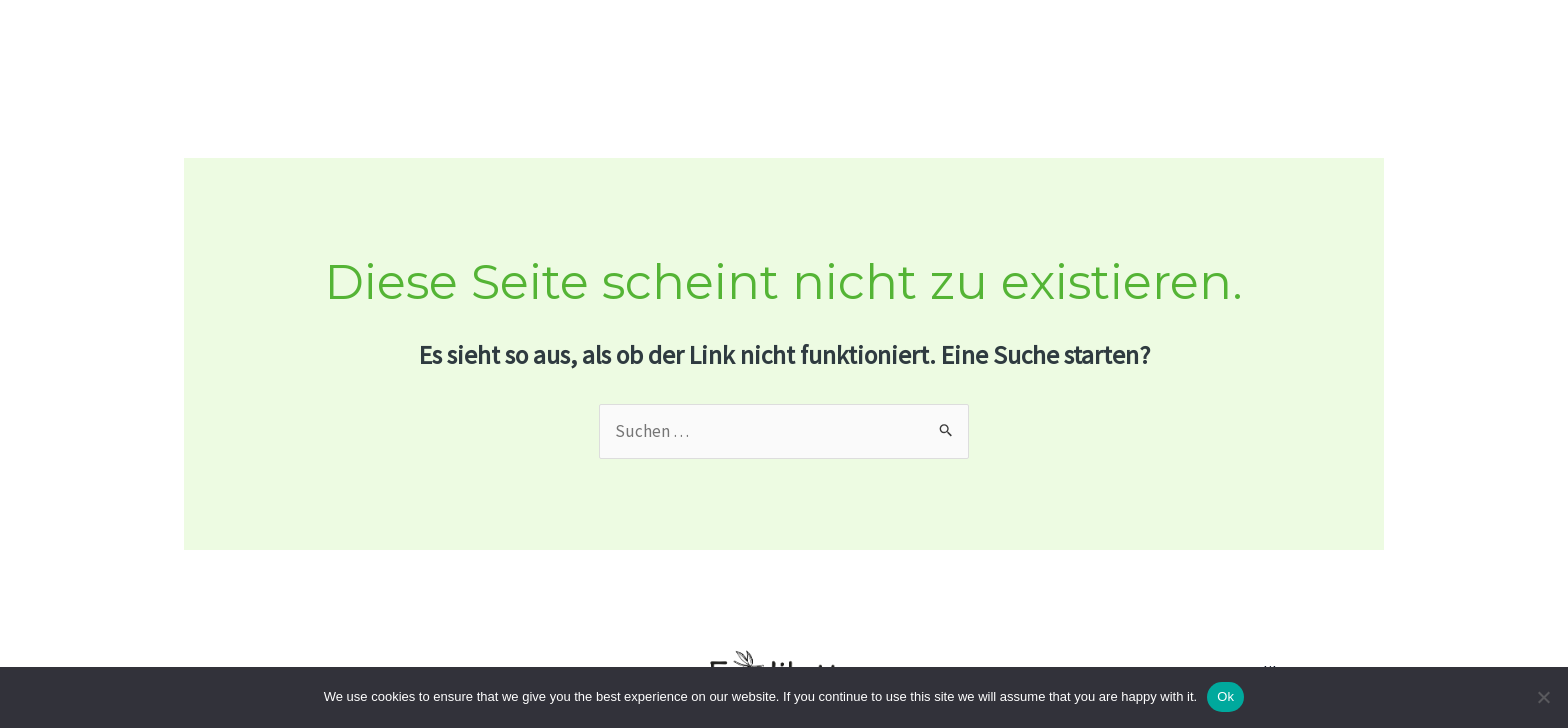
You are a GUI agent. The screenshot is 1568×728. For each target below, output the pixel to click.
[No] (1543, 697)
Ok (1225, 696)
